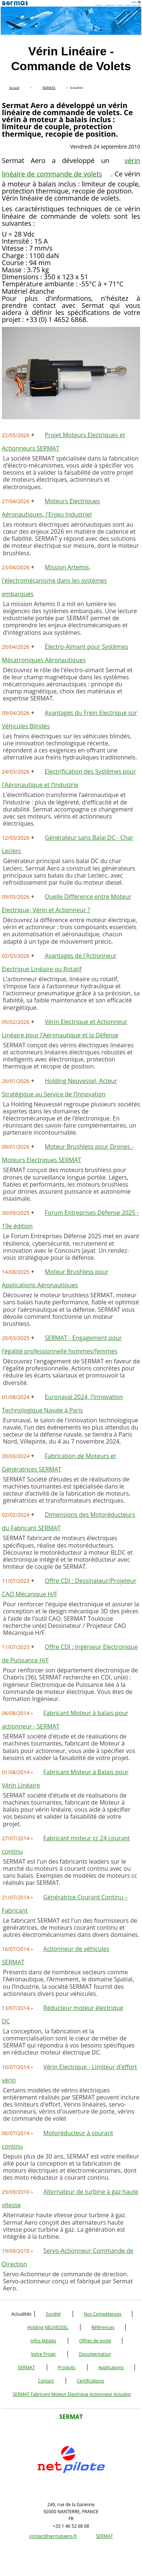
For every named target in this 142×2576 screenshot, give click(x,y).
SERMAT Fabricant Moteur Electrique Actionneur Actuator (72, 2394)
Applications (110, 2367)
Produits (66, 2367)
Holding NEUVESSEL (47, 2327)
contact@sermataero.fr (53, 2536)
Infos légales (43, 2341)
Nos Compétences (103, 2314)
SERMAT (26, 2367)
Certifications (90, 2381)
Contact (46, 2381)
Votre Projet (43, 2354)
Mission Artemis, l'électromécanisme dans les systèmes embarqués (54, 580)
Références (102, 2327)
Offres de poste (95, 2341)
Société (53, 2314)
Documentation (95, 2354)
